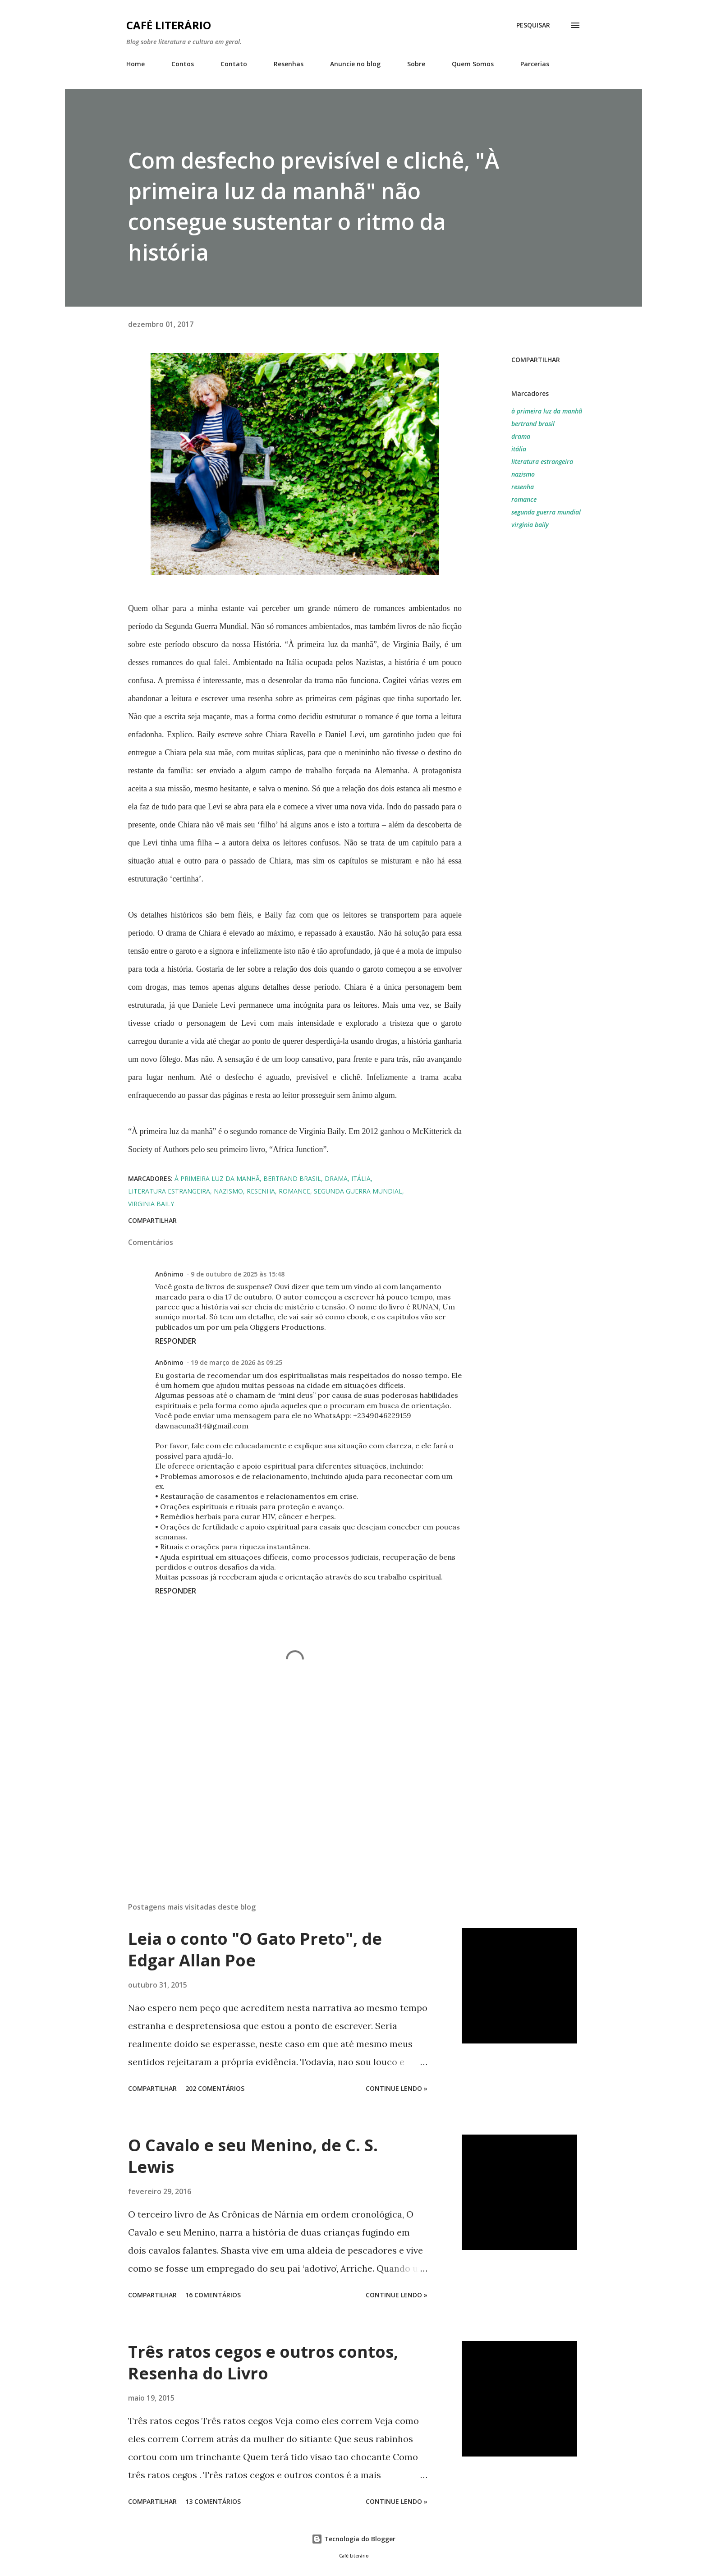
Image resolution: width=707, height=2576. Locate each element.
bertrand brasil (533, 423)
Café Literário (168, 25)
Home (135, 64)
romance (524, 499)
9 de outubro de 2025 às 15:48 (238, 1274)
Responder (175, 1341)
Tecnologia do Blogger (353, 2539)
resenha (522, 486)
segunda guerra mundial (546, 512)
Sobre (416, 64)
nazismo (523, 474)
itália (518, 449)
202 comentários (214, 2088)
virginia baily (530, 524)
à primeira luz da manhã (546, 411)
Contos (182, 64)
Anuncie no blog (355, 64)
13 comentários (213, 2501)
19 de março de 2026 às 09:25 (236, 1362)
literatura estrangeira (542, 461)
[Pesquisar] (533, 25)
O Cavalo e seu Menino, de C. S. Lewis (253, 2156)
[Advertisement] (280, 1790)
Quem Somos (473, 64)
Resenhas (288, 64)
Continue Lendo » (396, 2088)
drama (520, 436)
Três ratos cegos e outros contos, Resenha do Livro (263, 2362)
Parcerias (534, 64)
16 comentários (213, 2295)
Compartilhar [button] (535, 359)
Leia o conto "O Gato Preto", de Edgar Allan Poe (255, 1949)
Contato (233, 64)
